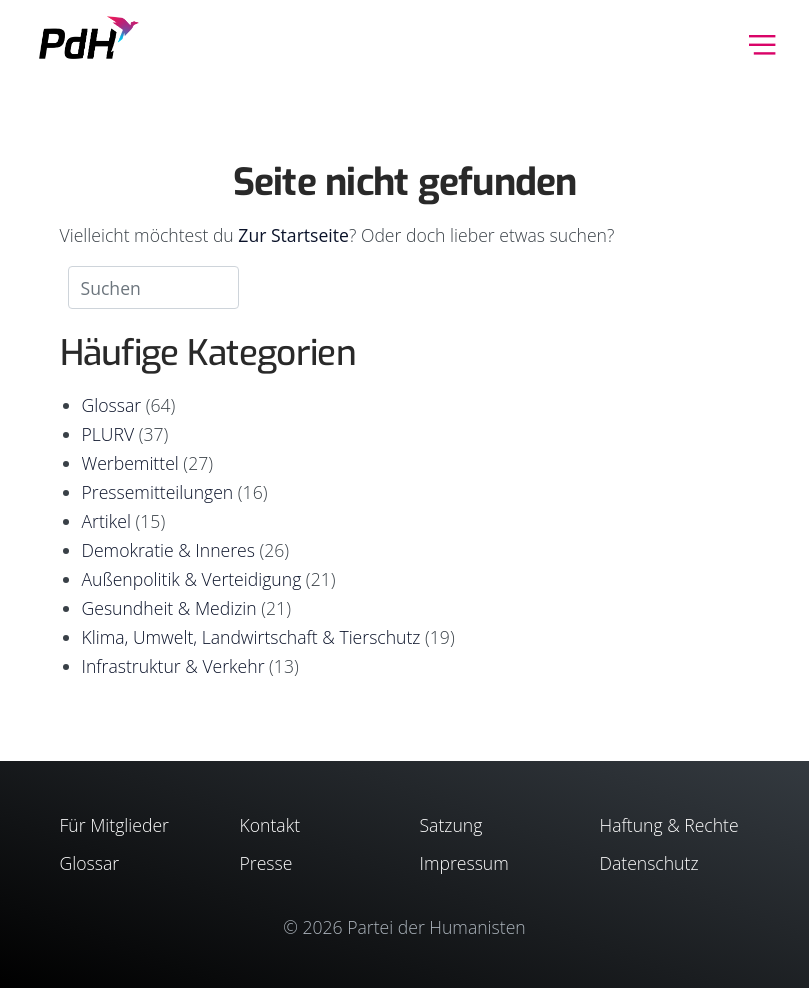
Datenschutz (649, 863)
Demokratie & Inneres (168, 550)
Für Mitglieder (114, 825)
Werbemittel (130, 463)
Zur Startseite (293, 235)
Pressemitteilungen (158, 492)
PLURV (108, 434)
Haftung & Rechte (669, 825)
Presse (266, 863)
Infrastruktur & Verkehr (173, 666)
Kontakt (270, 825)
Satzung (451, 825)
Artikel (106, 521)
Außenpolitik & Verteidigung (192, 579)
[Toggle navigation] (762, 42)
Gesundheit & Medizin (169, 608)
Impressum (464, 863)
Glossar (112, 405)
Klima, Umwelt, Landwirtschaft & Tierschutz (251, 637)
